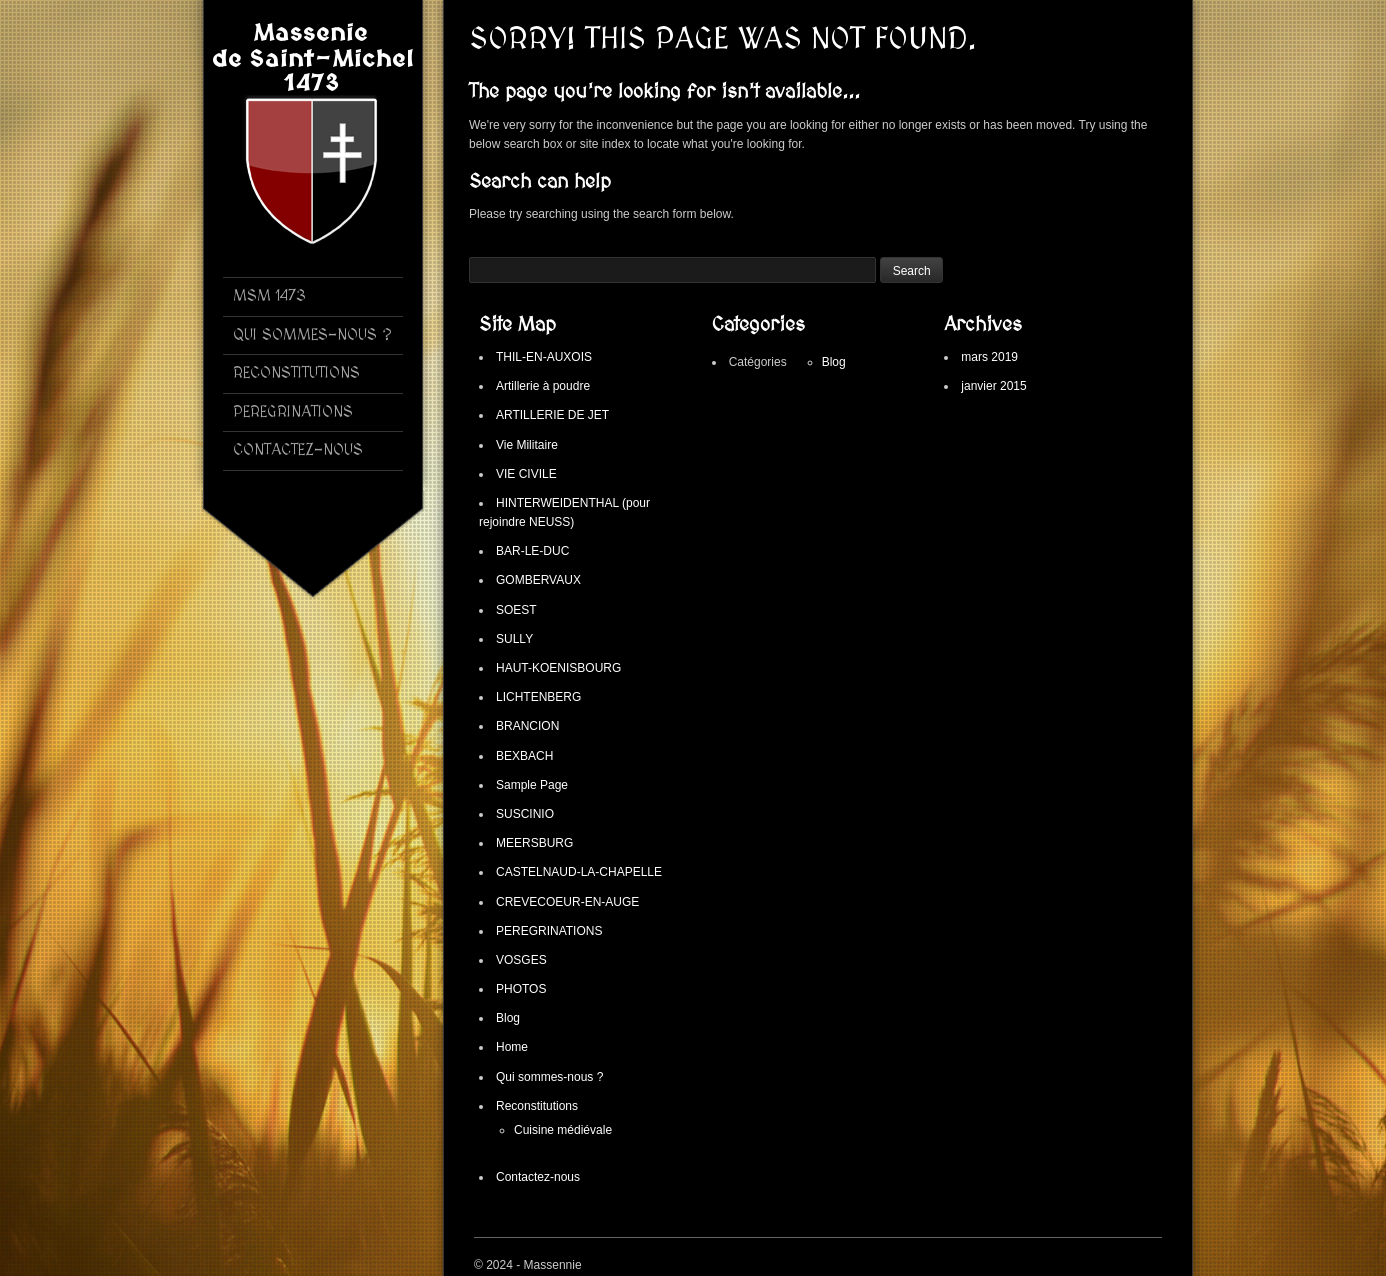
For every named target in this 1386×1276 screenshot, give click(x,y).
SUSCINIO (525, 814)
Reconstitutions (537, 1106)
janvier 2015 (993, 386)
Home (512, 1047)
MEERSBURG (534, 843)
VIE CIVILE (526, 474)
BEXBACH (524, 756)
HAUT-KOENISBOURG (558, 668)
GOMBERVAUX (538, 580)
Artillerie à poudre (543, 386)
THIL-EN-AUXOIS (544, 357)
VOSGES (521, 960)
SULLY (514, 639)
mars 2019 (989, 357)
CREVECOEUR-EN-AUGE (567, 902)
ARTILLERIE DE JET (552, 415)
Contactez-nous (538, 1177)
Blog (508, 1018)
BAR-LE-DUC (532, 551)
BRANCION (527, 726)
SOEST (516, 610)
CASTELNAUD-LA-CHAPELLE (579, 872)
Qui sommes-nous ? (549, 1077)
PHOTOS (521, 989)
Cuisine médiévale (563, 1130)
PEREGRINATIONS (549, 931)
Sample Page (532, 785)
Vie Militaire (527, 445)
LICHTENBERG (538, 697)
